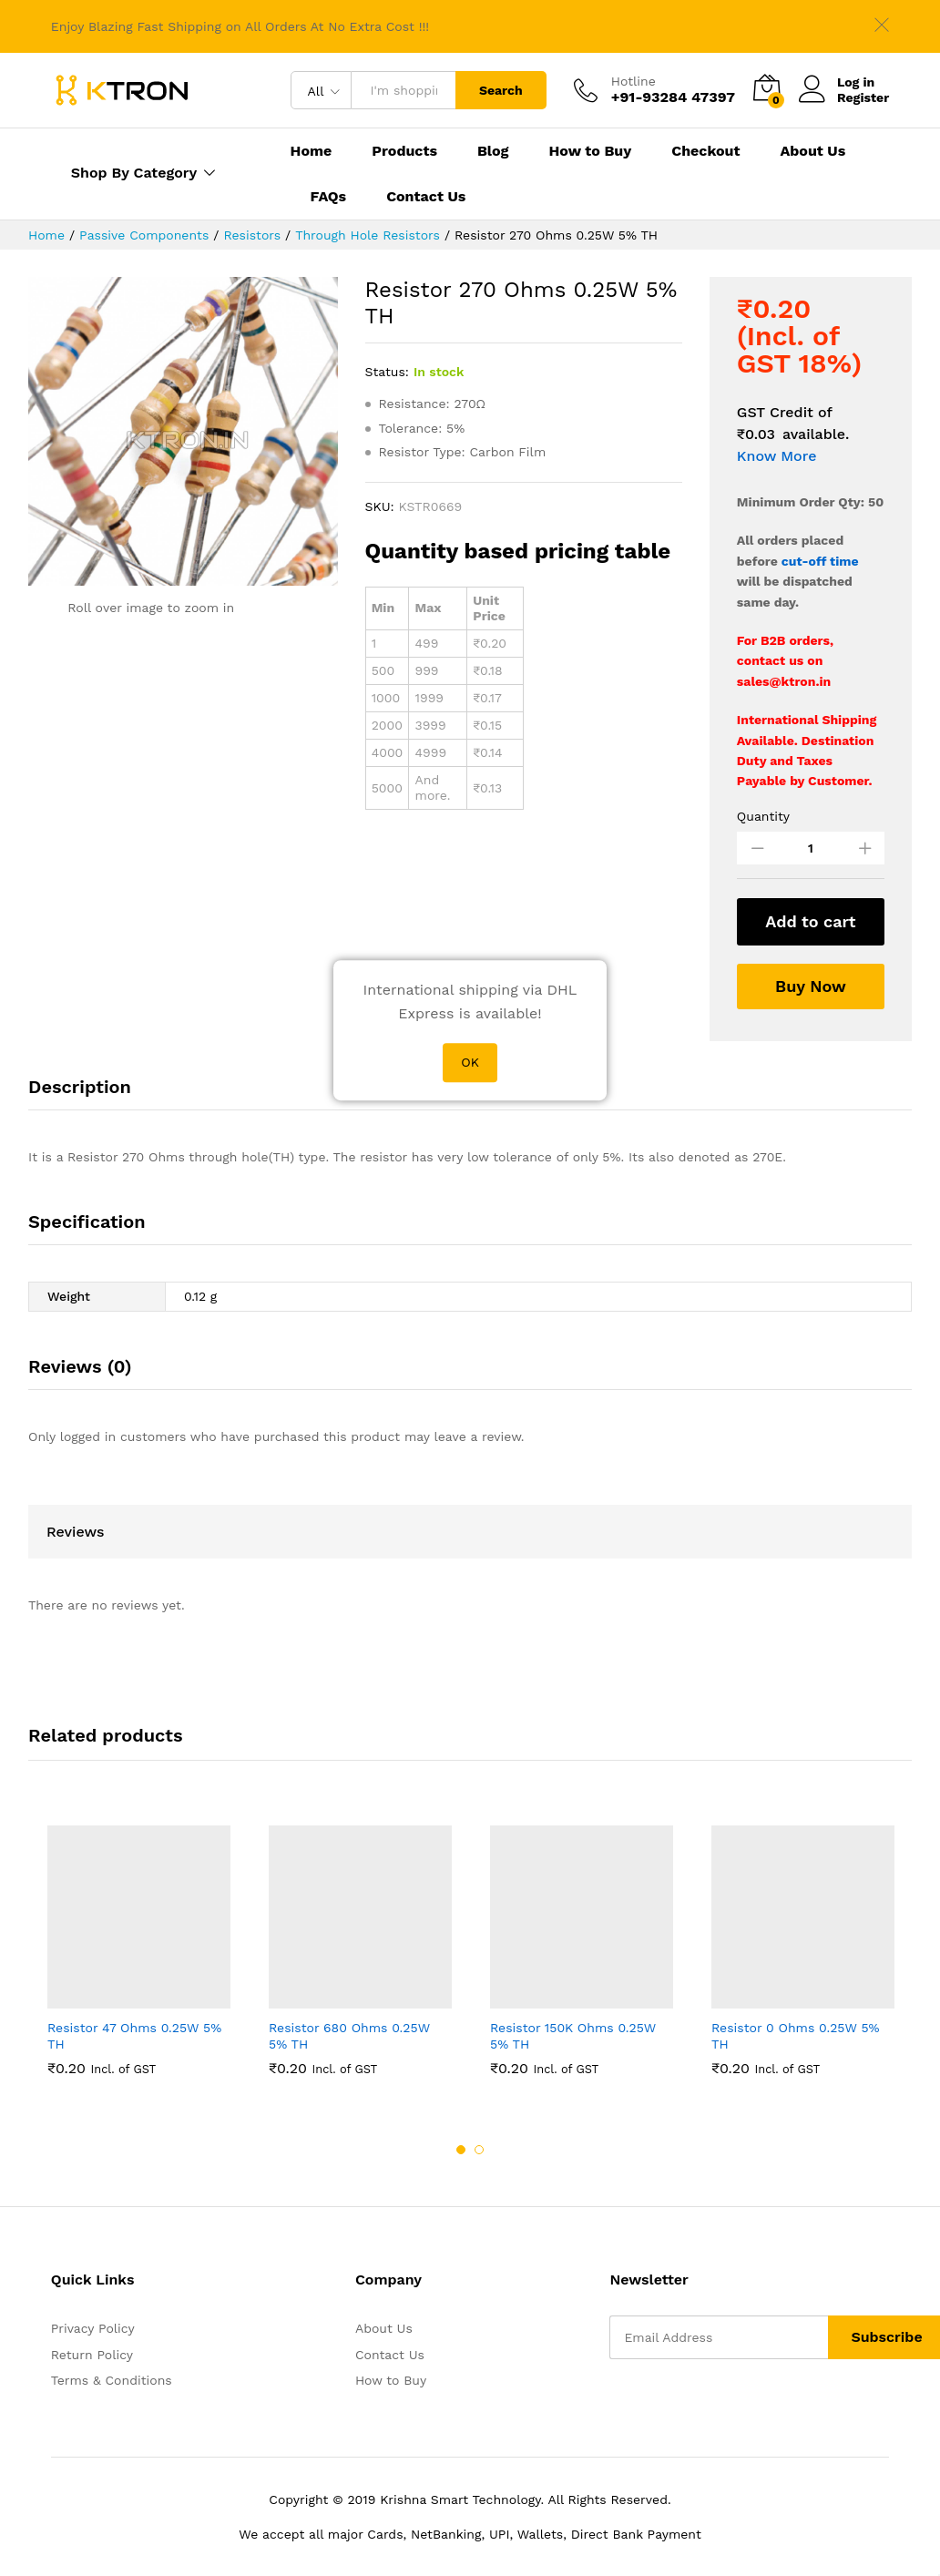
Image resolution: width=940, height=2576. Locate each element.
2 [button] (479, 2149)
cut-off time (820, 561)
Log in (836, 82)
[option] (139, 1950)
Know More (777, 456)
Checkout (705, 151)
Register (863, 97)
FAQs (329, 196)
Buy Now (810, 986)
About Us (812, 151)
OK (470, 1063)
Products (404, 151)
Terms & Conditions (111, 2380)
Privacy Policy (93, 2328)
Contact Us (425, 196)
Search (501, 90)
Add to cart (810, 921)
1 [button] (460, 2149)
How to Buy (590, 151)
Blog (493, 151)
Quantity (763, 816)
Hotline (633, 81)
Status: (387, 371)
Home (311, 151)
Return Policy (92, 2354)
